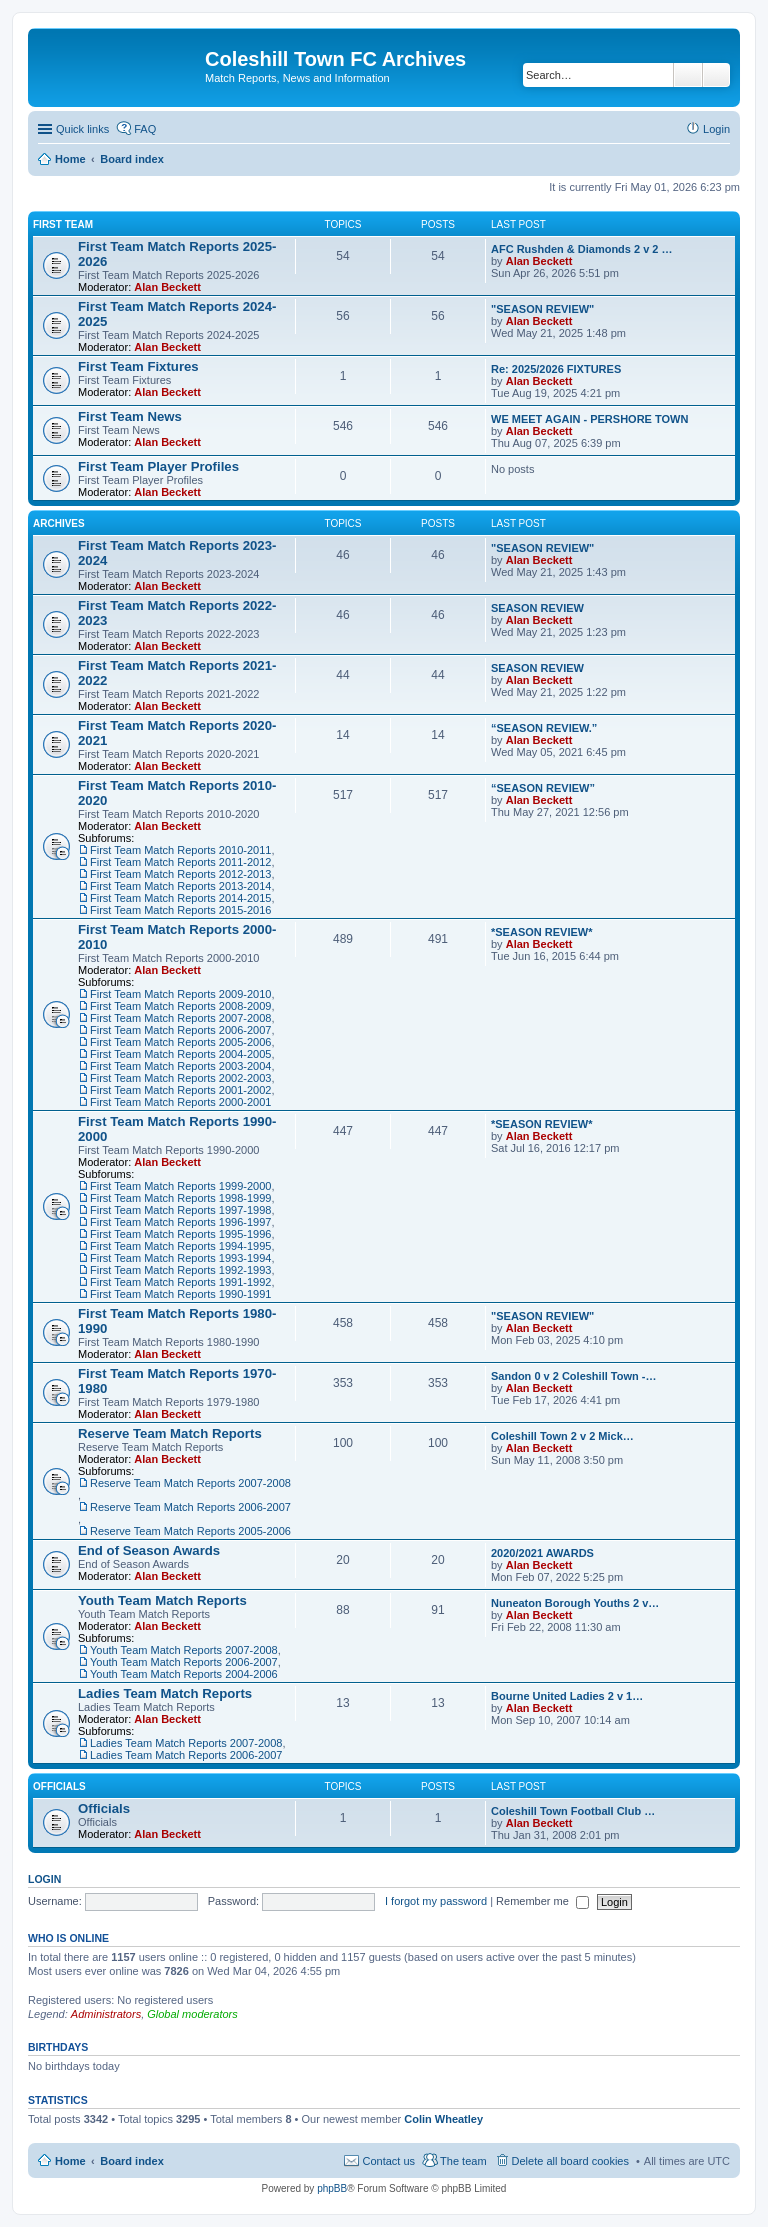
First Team (63, 224)
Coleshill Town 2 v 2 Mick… (562, 1436)
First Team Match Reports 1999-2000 (180, 1186)
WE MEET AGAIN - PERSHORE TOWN (589, 419)
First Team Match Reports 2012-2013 (180, 874)
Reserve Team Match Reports (170, 1433)
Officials (59, 1786)
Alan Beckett (167, 287)
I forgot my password (436, 1901)
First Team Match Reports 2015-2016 (180, 910)
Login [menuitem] (716, 129)
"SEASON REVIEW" (542, 309)
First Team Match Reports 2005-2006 (180, 1042)
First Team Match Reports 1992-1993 (180, 1270)
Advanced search (716, 75)
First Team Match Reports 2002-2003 (180, 1078)
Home (70, 2161)
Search (688, 75)
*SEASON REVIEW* (541, 932)
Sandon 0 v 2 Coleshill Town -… (573, 1376)
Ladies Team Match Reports (165, 1693)
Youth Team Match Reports (162, 1600)
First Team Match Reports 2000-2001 (180, 1102)
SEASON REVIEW (537, 608)
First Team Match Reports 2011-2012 (180, 862)
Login (44, 1879)
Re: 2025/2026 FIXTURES (556, 369)
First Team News (130, 416)
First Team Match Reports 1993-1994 (180, 1258)
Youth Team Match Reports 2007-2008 (184, 1650)
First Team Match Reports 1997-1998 (180, 1210)
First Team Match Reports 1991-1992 (180, 1282)
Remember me (542, 1901)
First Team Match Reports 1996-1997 (180, 1222)
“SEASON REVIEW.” (544, 728)
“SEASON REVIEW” (543, 788)
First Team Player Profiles (158, 466)
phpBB (332, 2188)
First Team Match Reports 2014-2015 (180, 898)
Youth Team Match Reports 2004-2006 (184, 1674)
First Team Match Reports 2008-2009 (180, 1006)
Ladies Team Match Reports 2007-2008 (186, 1743)
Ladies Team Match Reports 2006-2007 (186, 1755)
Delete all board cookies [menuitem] (570, 2161)
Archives (59, 523)
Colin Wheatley (443, 2119)
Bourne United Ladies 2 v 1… (567, 1696)
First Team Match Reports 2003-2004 (180, 1066)
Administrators (106, 2014)
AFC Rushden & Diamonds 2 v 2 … (582, 249)
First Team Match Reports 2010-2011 (180, 850)
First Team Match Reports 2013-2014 (180, 886)
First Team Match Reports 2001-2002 (180, 1090)
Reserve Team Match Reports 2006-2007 (190, 1507)
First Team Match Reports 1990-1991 (180, 1294)
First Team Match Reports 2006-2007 (180, 1030)
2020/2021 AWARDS (542, 1553)
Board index (132, 2161)
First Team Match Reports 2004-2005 (180, 1054)
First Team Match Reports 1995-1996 (180, 1234)
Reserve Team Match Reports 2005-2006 (190, 1531)
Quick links (82, 129)
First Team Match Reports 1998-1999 (180, 1198)
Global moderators (192, 2014)
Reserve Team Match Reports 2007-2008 (190, 1483)
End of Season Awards (149, 1550)
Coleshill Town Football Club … (573, 1811)
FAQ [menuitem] (145, 129)
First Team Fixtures (138, 366)
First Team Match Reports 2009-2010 (180, 994)
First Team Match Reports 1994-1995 (180, 1246)
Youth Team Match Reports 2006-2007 (184, 1662)
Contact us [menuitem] (388, 2161)
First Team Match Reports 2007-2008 (180, 1018)
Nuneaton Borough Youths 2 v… (575, 1603)
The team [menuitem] (463, 2161)
